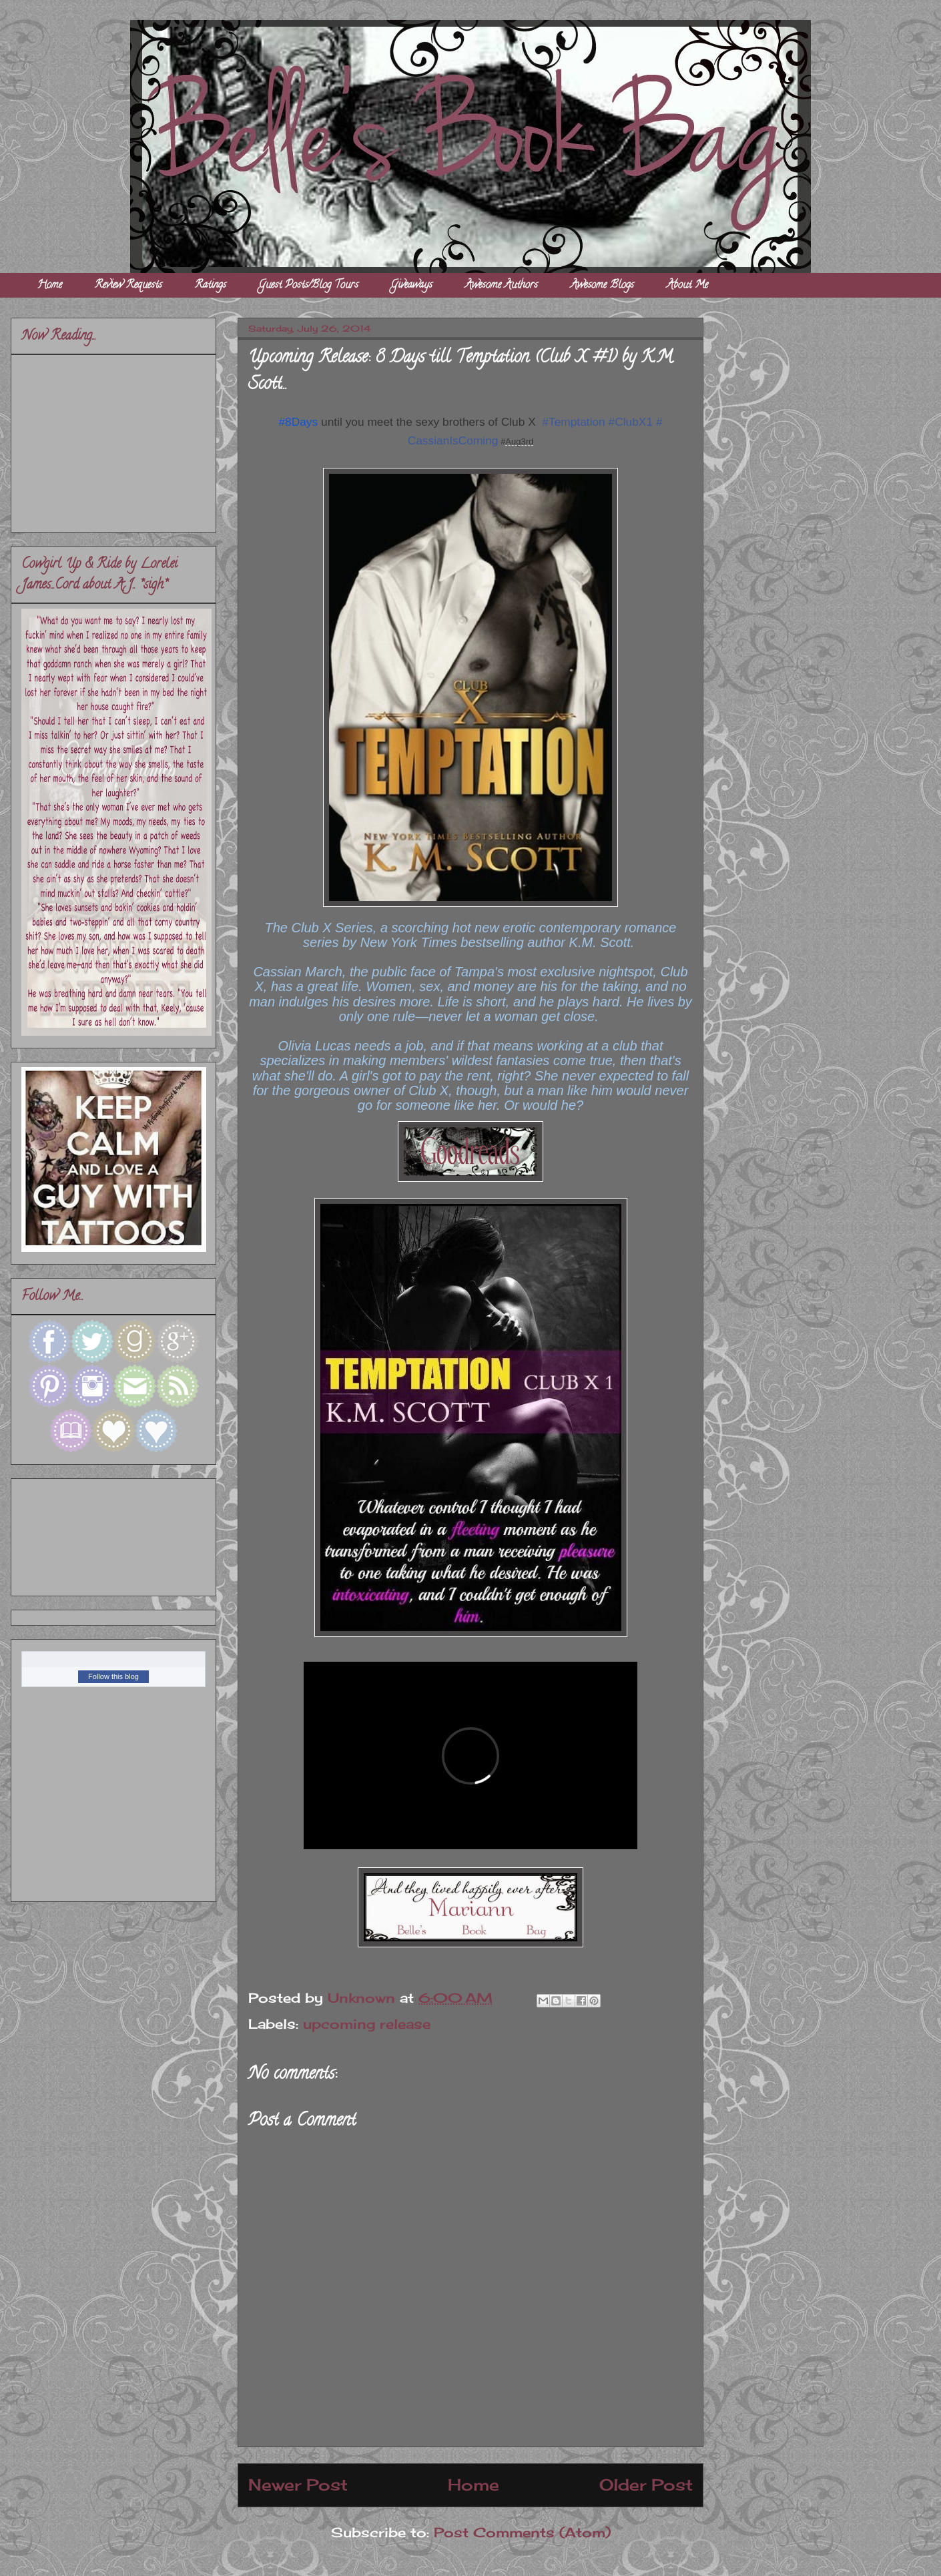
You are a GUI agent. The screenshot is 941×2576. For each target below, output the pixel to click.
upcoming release (366, 2023)
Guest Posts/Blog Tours (308, 286)
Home (49, 286)
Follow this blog (113, 1676)
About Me (687, 286)
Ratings (210, 286)
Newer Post (298, 2485)
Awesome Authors (501, 286)
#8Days (298, 421)
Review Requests (128, 286)
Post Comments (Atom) (522, 2532)
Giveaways (411, 286)
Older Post (646, 2485)
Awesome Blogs (602, 286)
